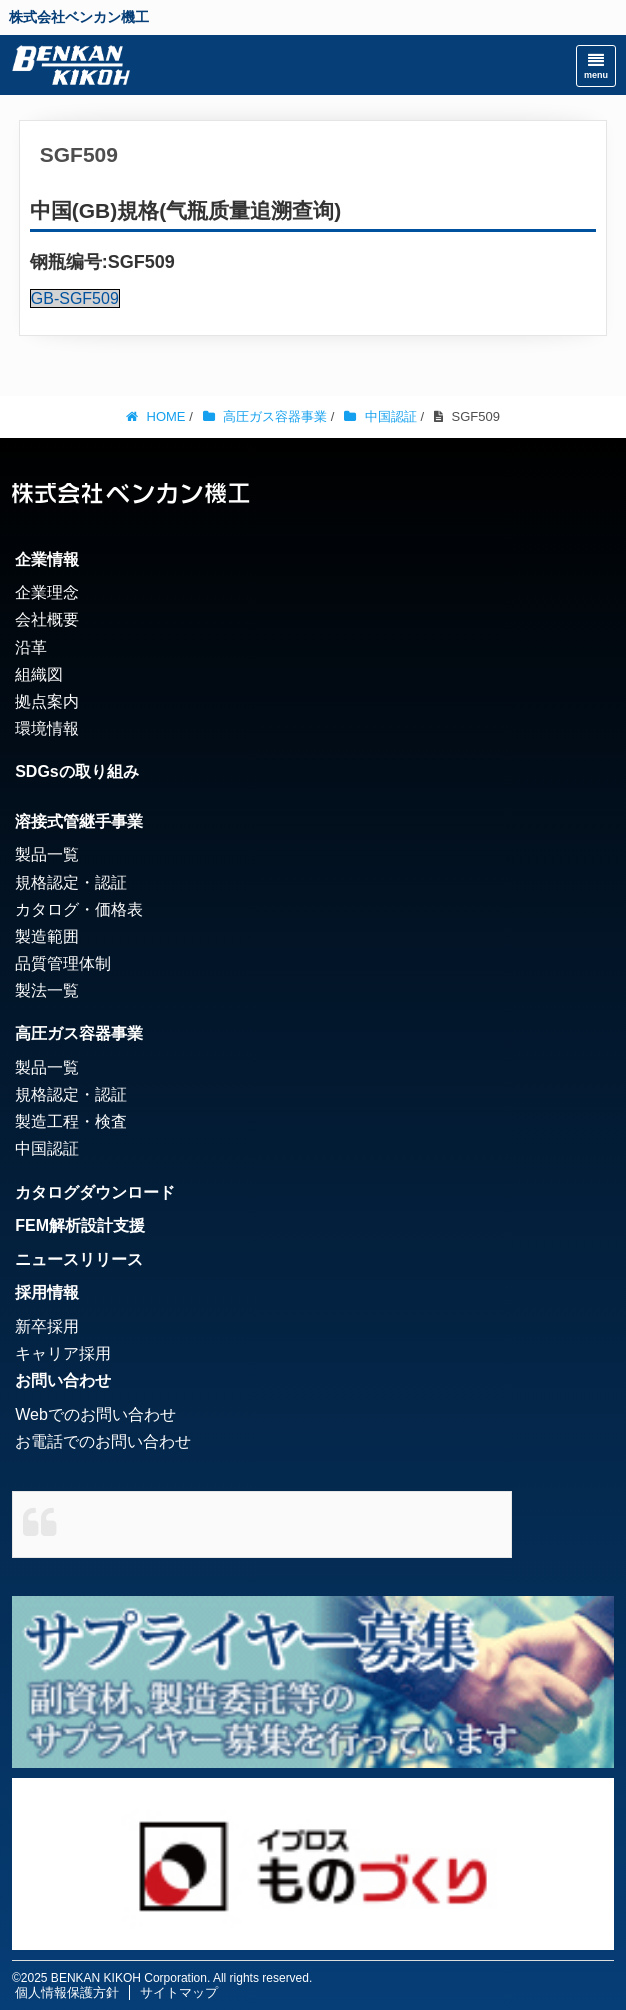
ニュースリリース (79, 1259)
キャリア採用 (63, 1353)
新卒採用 (47, 1326)
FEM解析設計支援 (80, 1225)
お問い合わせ (63, 1380)
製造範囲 (47, 936)
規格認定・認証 (71, 882)
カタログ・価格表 (79, 909)
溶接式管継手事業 (79, 821)
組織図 (39, 674)
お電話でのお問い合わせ (103, 1441)
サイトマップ (179, 1992)
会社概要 (47, 619)
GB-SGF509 (75, 298)
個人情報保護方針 (67, 1992)
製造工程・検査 (71, 1121)
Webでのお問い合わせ (95, 1414)
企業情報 (47, 559)
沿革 (31, 647)
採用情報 (47, 1292)
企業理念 (47, 592)
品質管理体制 (63, 963)
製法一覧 (47, 990)
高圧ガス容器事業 (79, 1033)
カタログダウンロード (95, 1192)
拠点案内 (47, 701)
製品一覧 (47, 854)
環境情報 (47, 728)
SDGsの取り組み (77, 771)
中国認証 (47, 1148)
